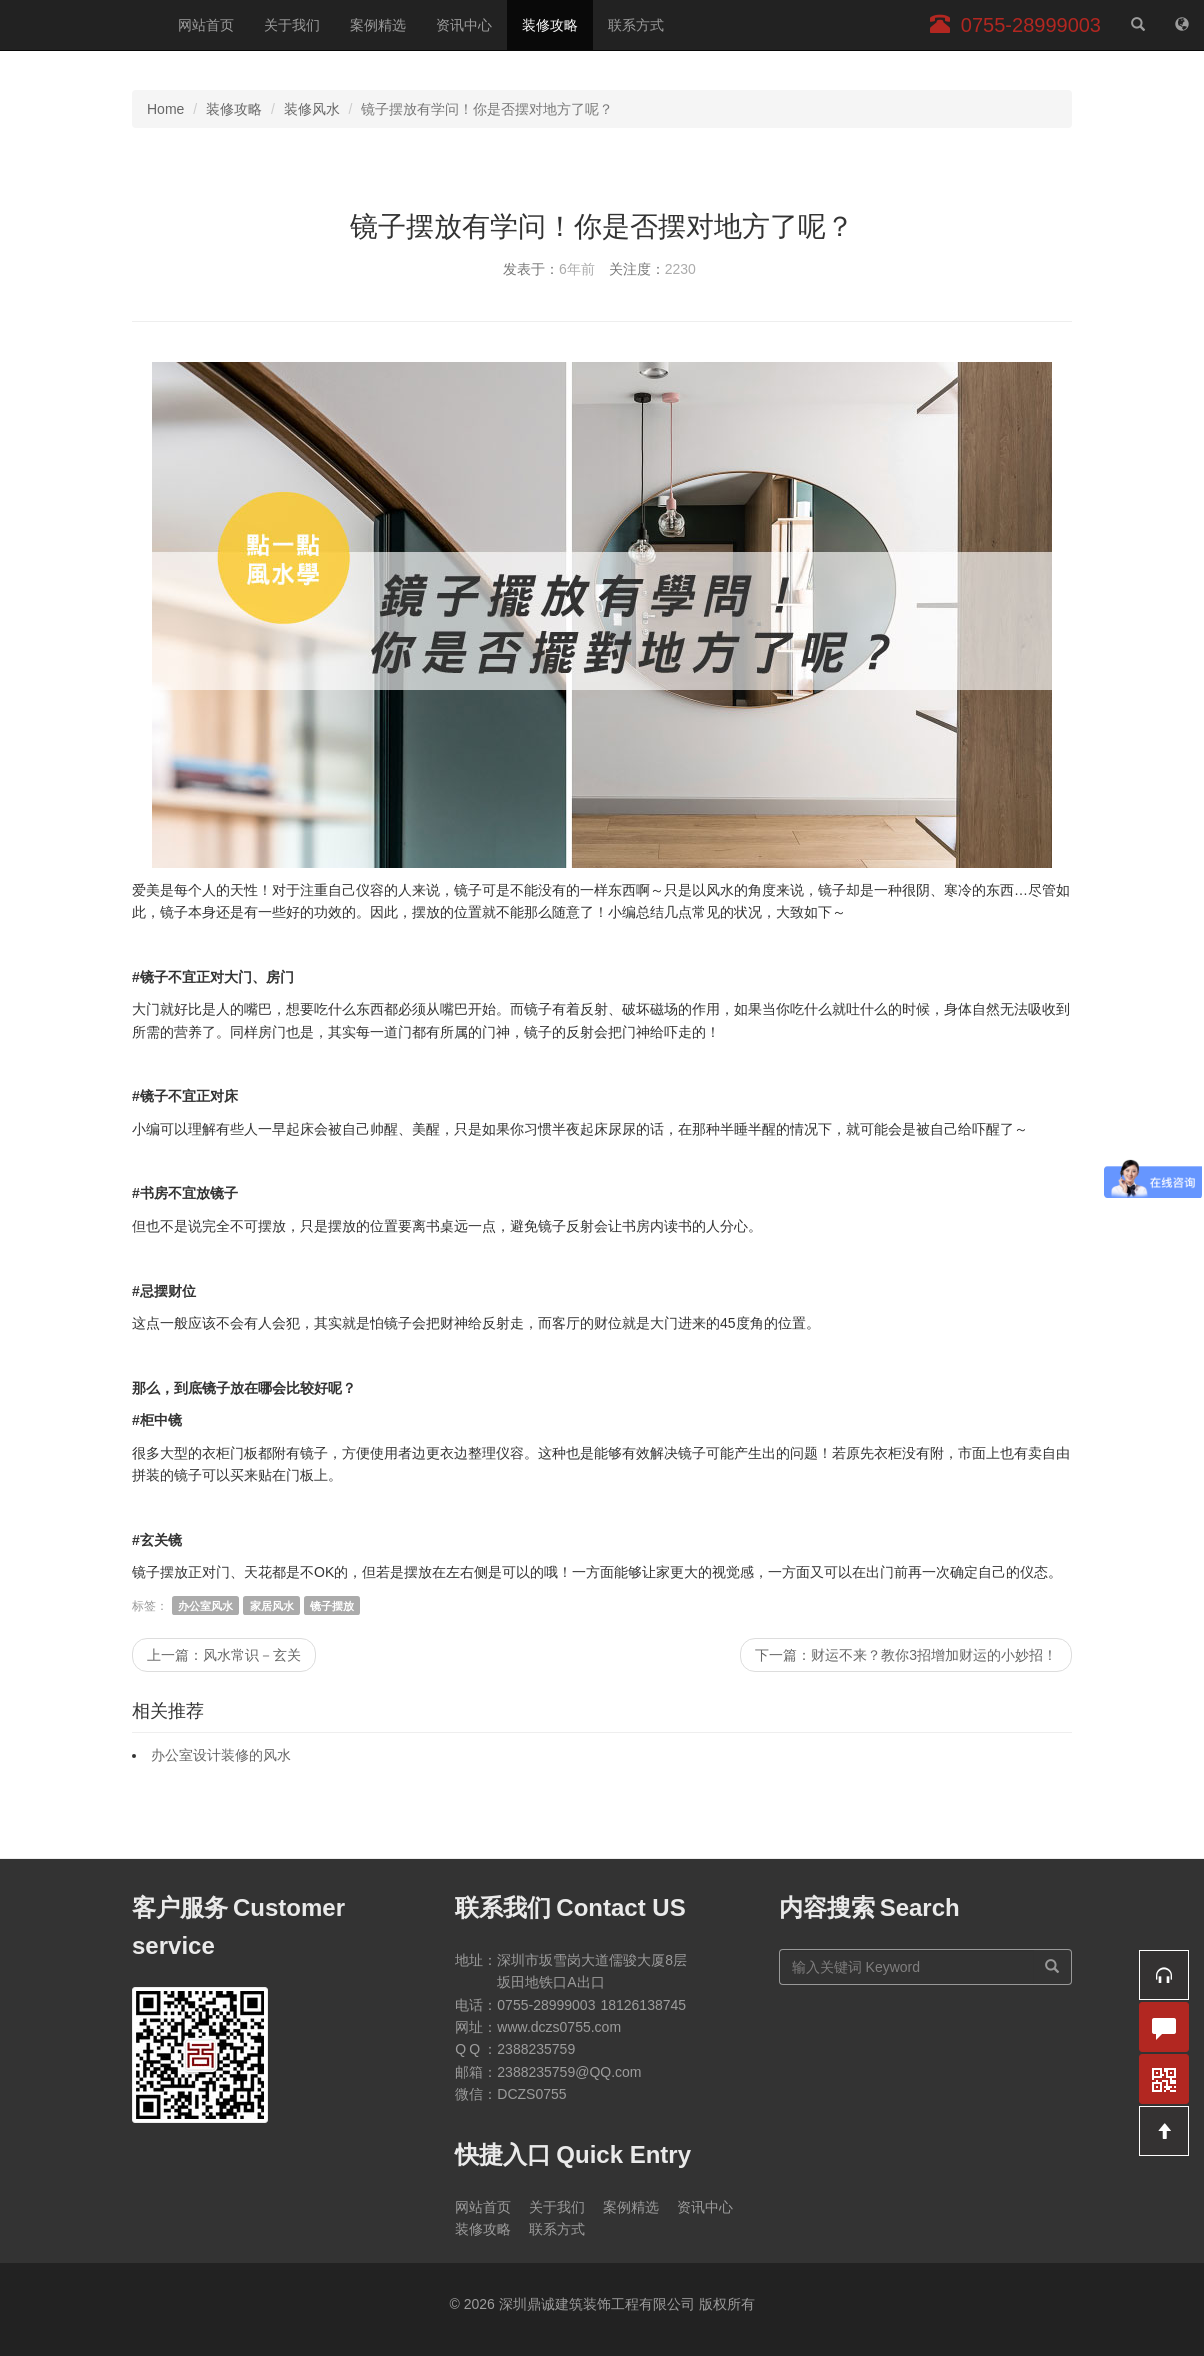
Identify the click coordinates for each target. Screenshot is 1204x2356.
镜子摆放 (332, 1606)
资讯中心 (464, 25)
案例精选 (378, 25)
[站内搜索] (1138, 25)
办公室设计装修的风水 (221, 1755)
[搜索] (1052, 1967)
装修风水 (312, 109)
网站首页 (206, 25)
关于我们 (292, 25)
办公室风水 (205, 1606)
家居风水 (272, 1606)
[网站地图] (1182, 25)
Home (165, 109)
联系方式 (636, 25)
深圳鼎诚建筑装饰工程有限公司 (81, 25)
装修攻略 (550, 25)
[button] (1164, 1975)
